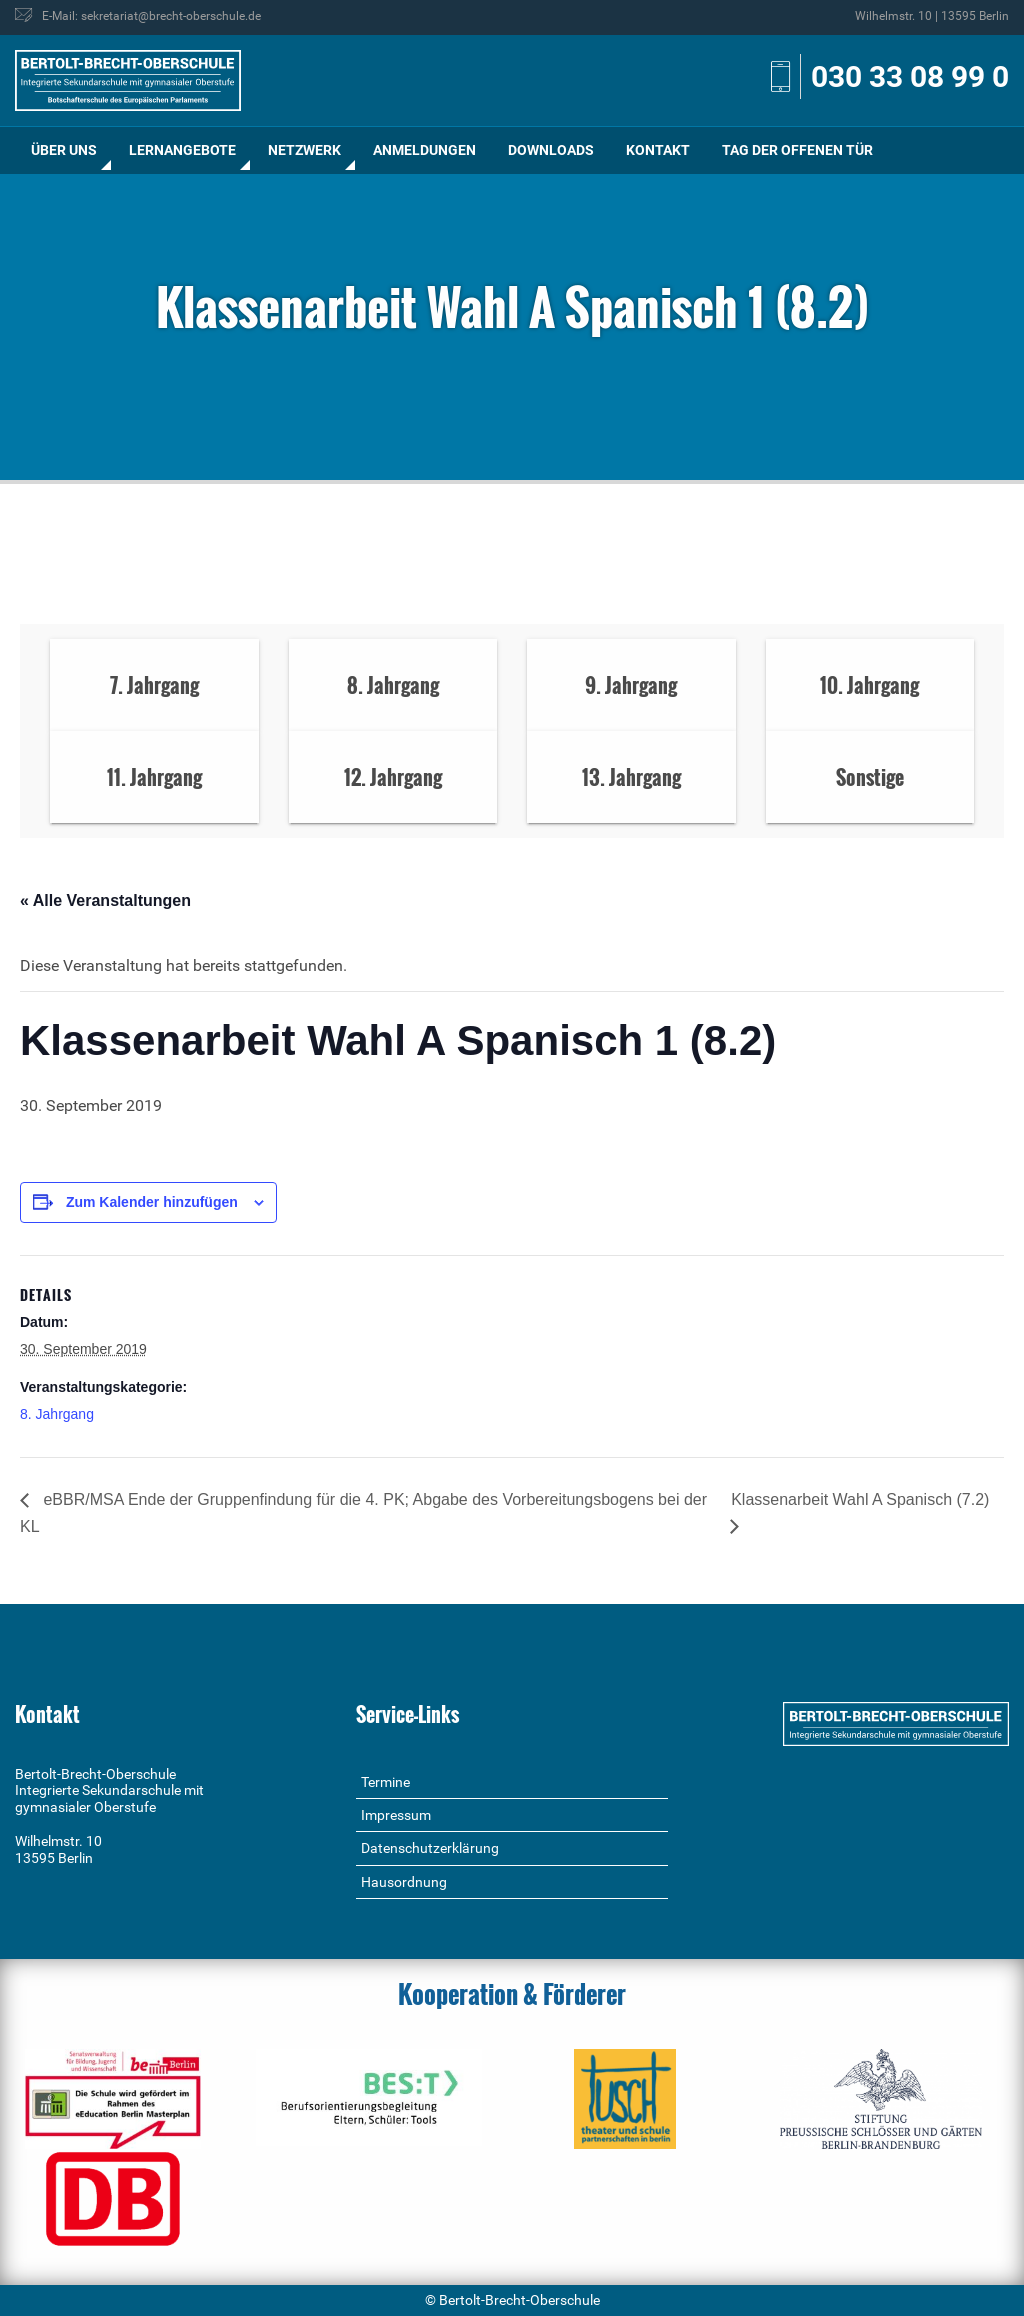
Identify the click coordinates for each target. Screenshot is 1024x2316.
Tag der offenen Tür (797, 150)
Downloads (551, 150)
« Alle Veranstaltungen (105, 900)
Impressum (396, 1815)
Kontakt (658, 150)
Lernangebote (182, 150)
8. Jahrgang (57, 1414)
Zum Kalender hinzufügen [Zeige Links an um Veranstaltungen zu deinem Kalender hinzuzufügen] (152, 1202)
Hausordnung (404, 1882)
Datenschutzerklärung (430, 1848)
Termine (385, 1782)
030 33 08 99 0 (910, 76)
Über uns (64, 150)
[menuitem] (64, 150)
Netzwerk (304, 150)
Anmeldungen (424, 150)
